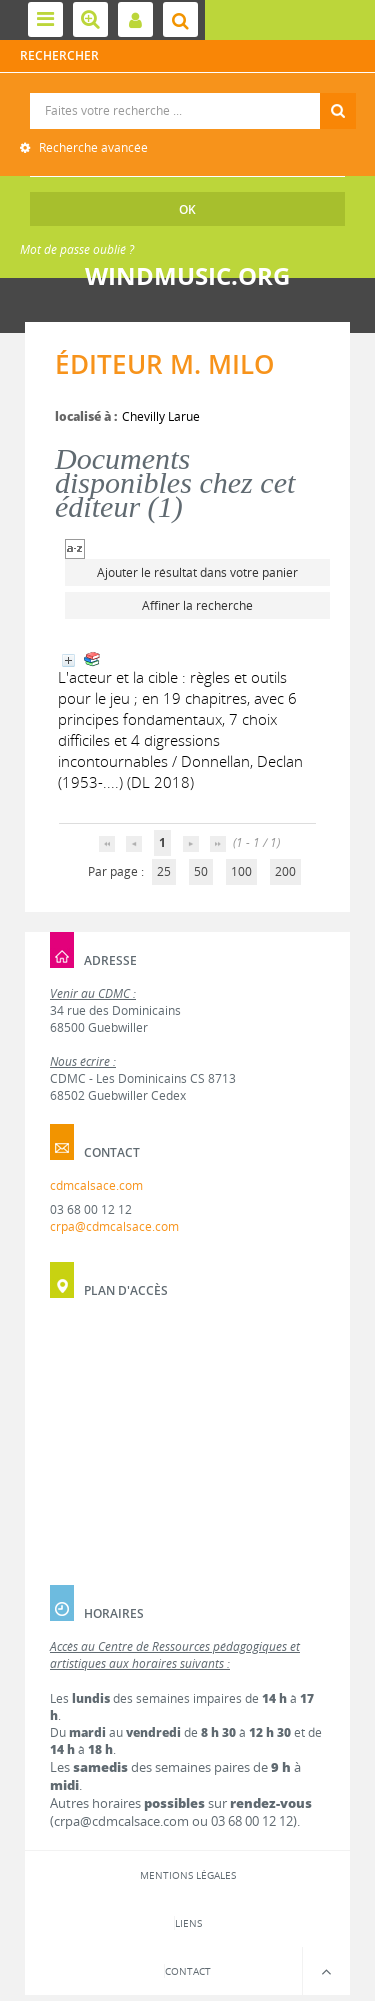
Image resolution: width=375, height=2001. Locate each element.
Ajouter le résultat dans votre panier (197, 572)
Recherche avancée (92, 147)
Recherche (188, 93)
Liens (188, 1923)
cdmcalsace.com (96, 1185)
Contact (188, 1971)
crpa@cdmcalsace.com (114, 1226)
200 (285, 871)
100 (241, 871)
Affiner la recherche (197, 605)
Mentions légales (188, 1875)
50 (201, 871)
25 (164, 871)
